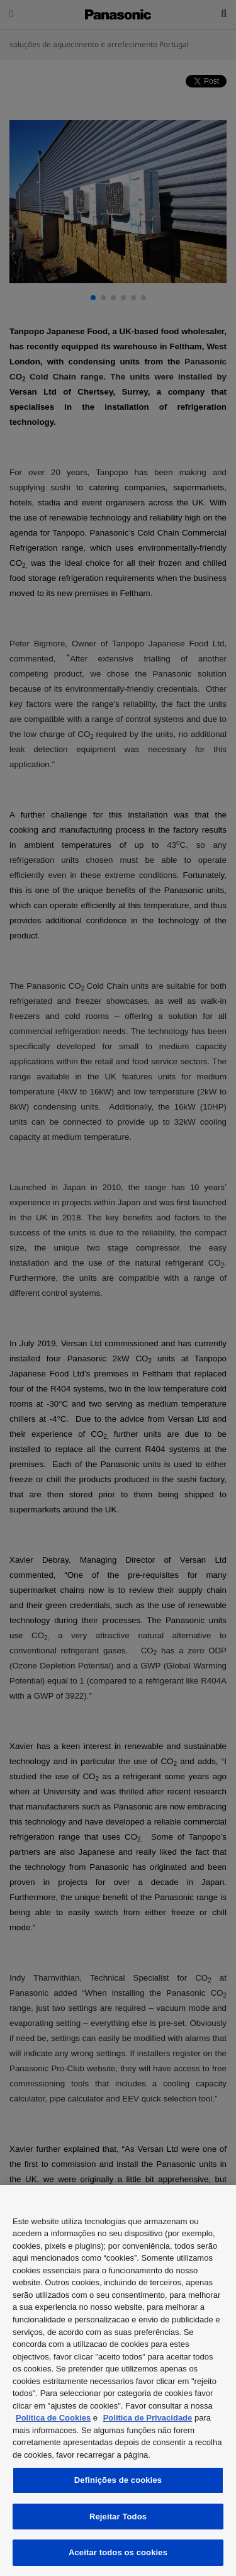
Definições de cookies (118, 2480)
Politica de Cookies (53, 2417)
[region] (118, 2380)
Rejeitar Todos (118, 2516)
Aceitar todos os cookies (118, 2552)
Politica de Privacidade (148, 2417)
